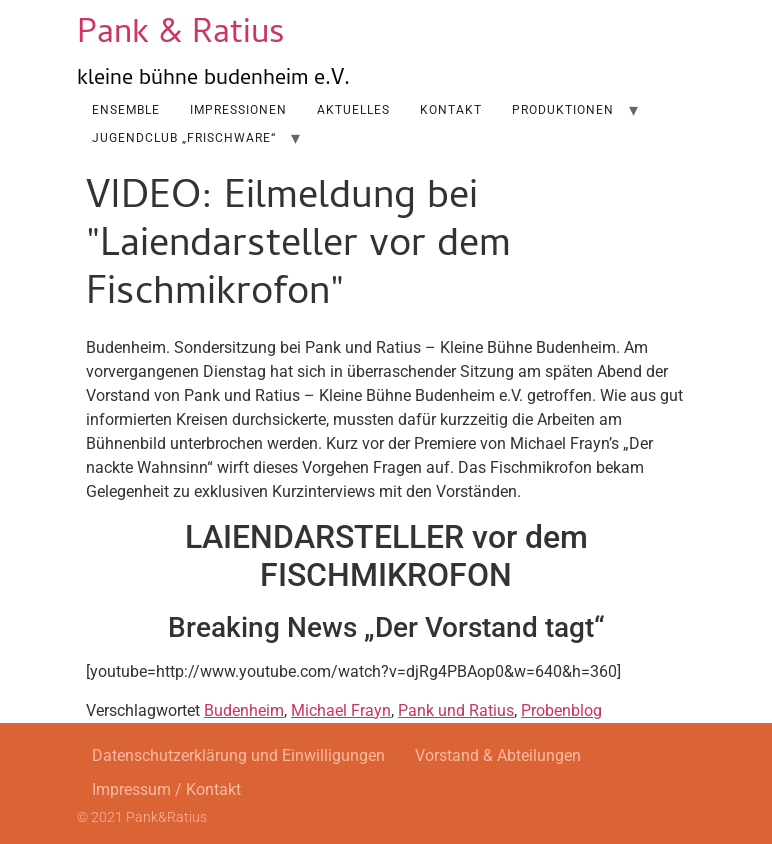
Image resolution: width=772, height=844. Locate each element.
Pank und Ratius (456, 710)
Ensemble (126, 110)
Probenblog (561, 710)
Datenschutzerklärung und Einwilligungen (238, 755)
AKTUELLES (353, 110)
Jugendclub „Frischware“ (184, 138)
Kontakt (451, 110)
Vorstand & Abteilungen (498, 755)
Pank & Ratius (181, 35)
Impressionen (238, 110)
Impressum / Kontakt (166, 789)
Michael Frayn (341, 710)
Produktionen (563, 110)
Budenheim (244, 710)
